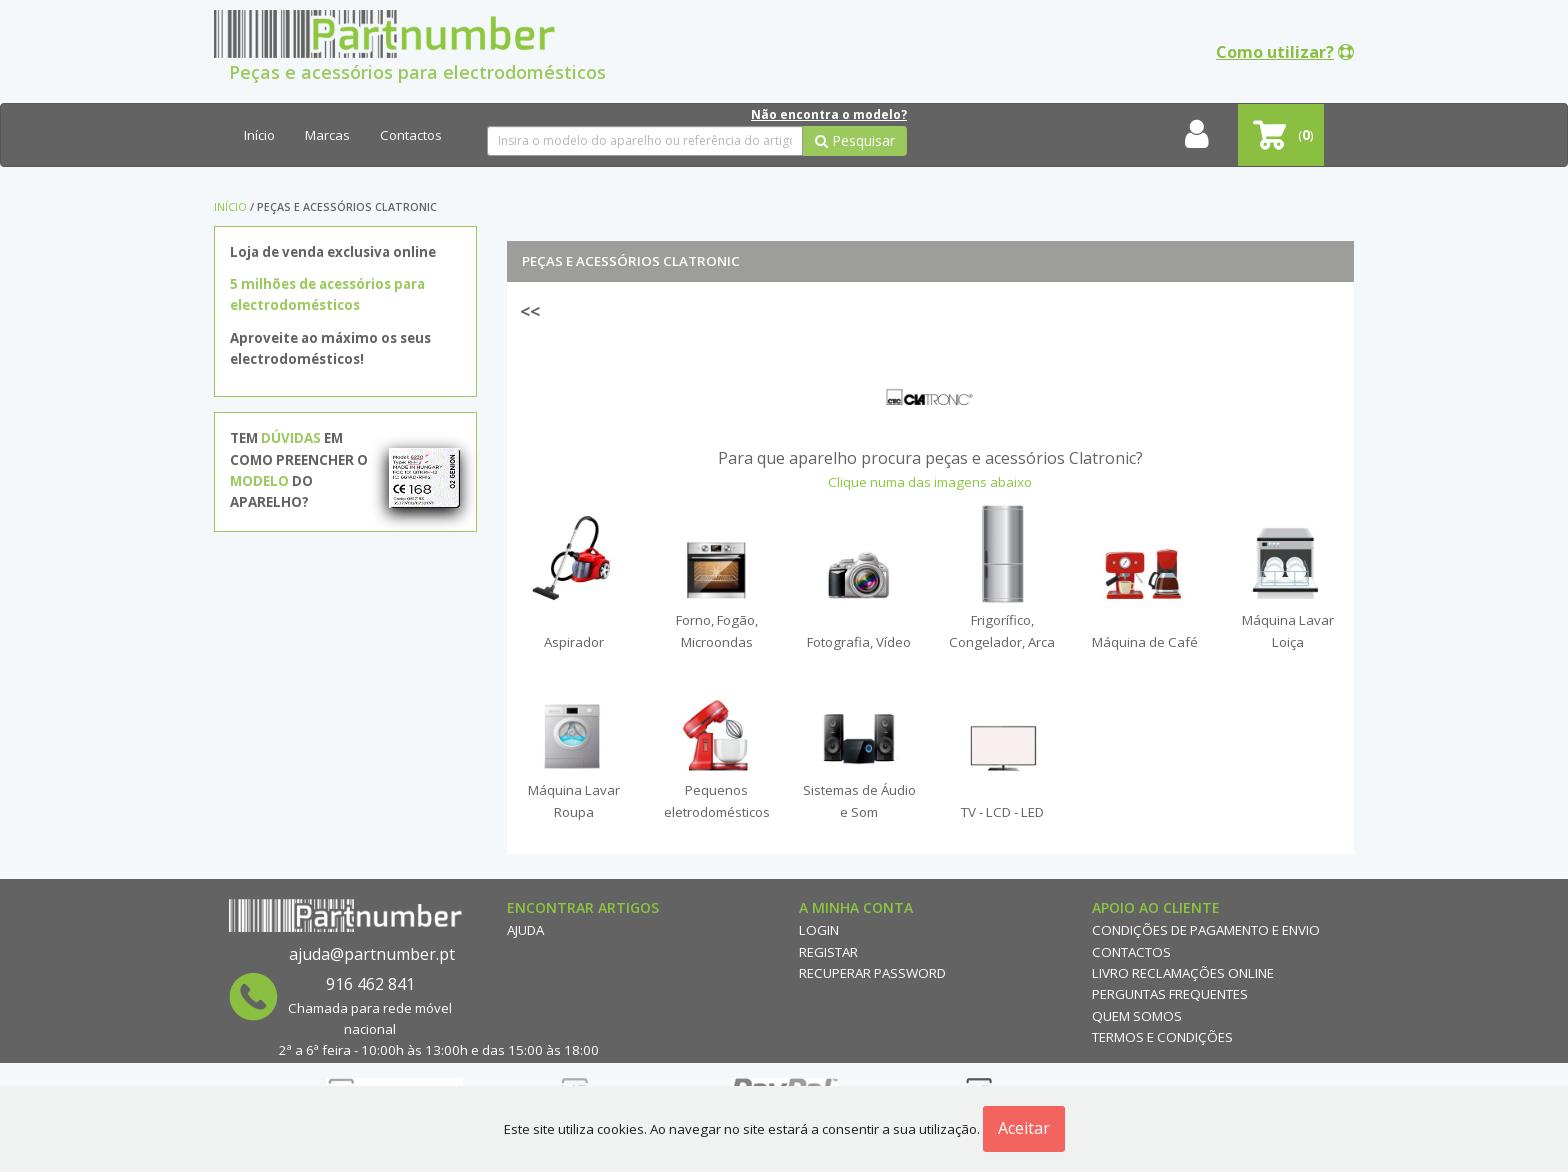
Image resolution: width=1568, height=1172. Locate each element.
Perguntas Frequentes (1170, 994)
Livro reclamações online (1183, 973)
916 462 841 (370, 984)
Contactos (411, 135)
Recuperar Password (872, 973)
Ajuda (525, 930)
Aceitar (1024, 1128)
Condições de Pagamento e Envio (1206, 930)
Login (819, 930)
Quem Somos (1137, 1016)
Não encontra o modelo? (829, 114)
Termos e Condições (1162, 1037)
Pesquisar (855, 140)
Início (259, 135)
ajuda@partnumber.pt (372, 954)
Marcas (327, 135)
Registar (828, 952)
